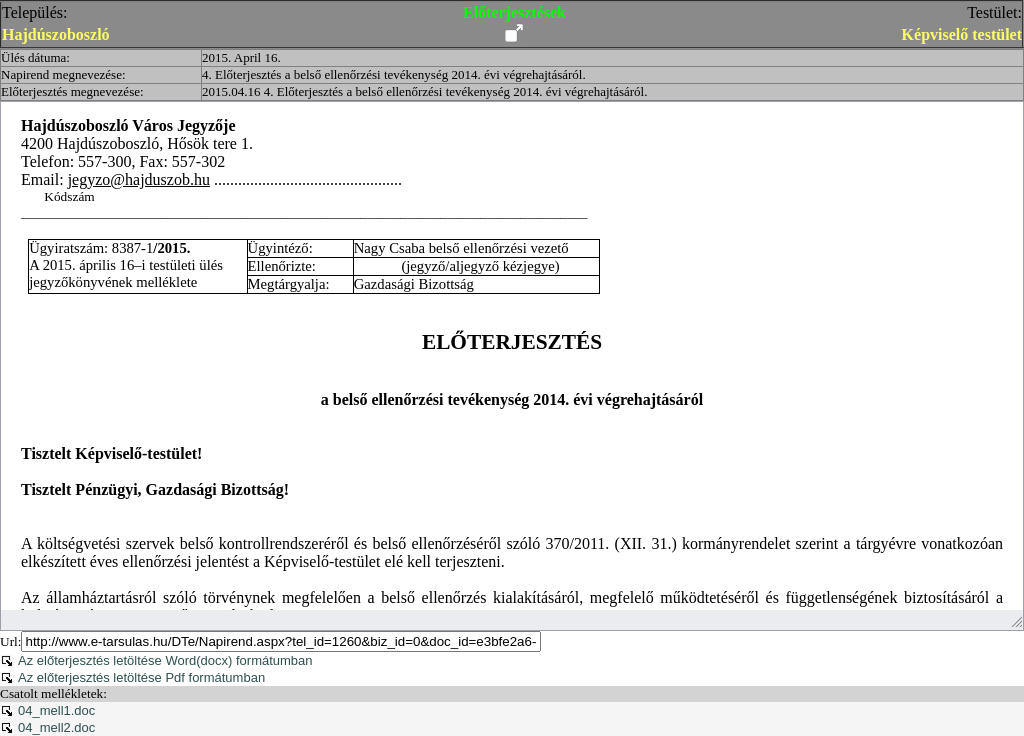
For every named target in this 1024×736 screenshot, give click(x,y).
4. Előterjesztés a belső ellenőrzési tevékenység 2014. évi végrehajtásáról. (394, 74)
